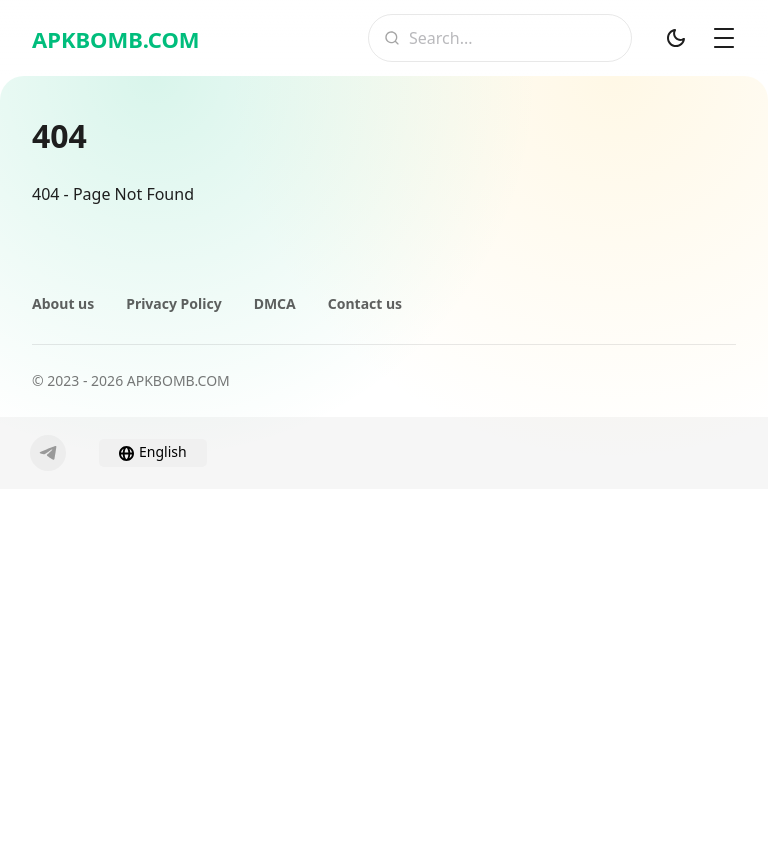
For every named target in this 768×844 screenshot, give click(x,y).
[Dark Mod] (676, 38)
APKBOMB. (116, 39)
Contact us (365, 303)
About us (63, 303)
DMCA (275, 303)
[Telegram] (48, 453)
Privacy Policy (173, 303)
